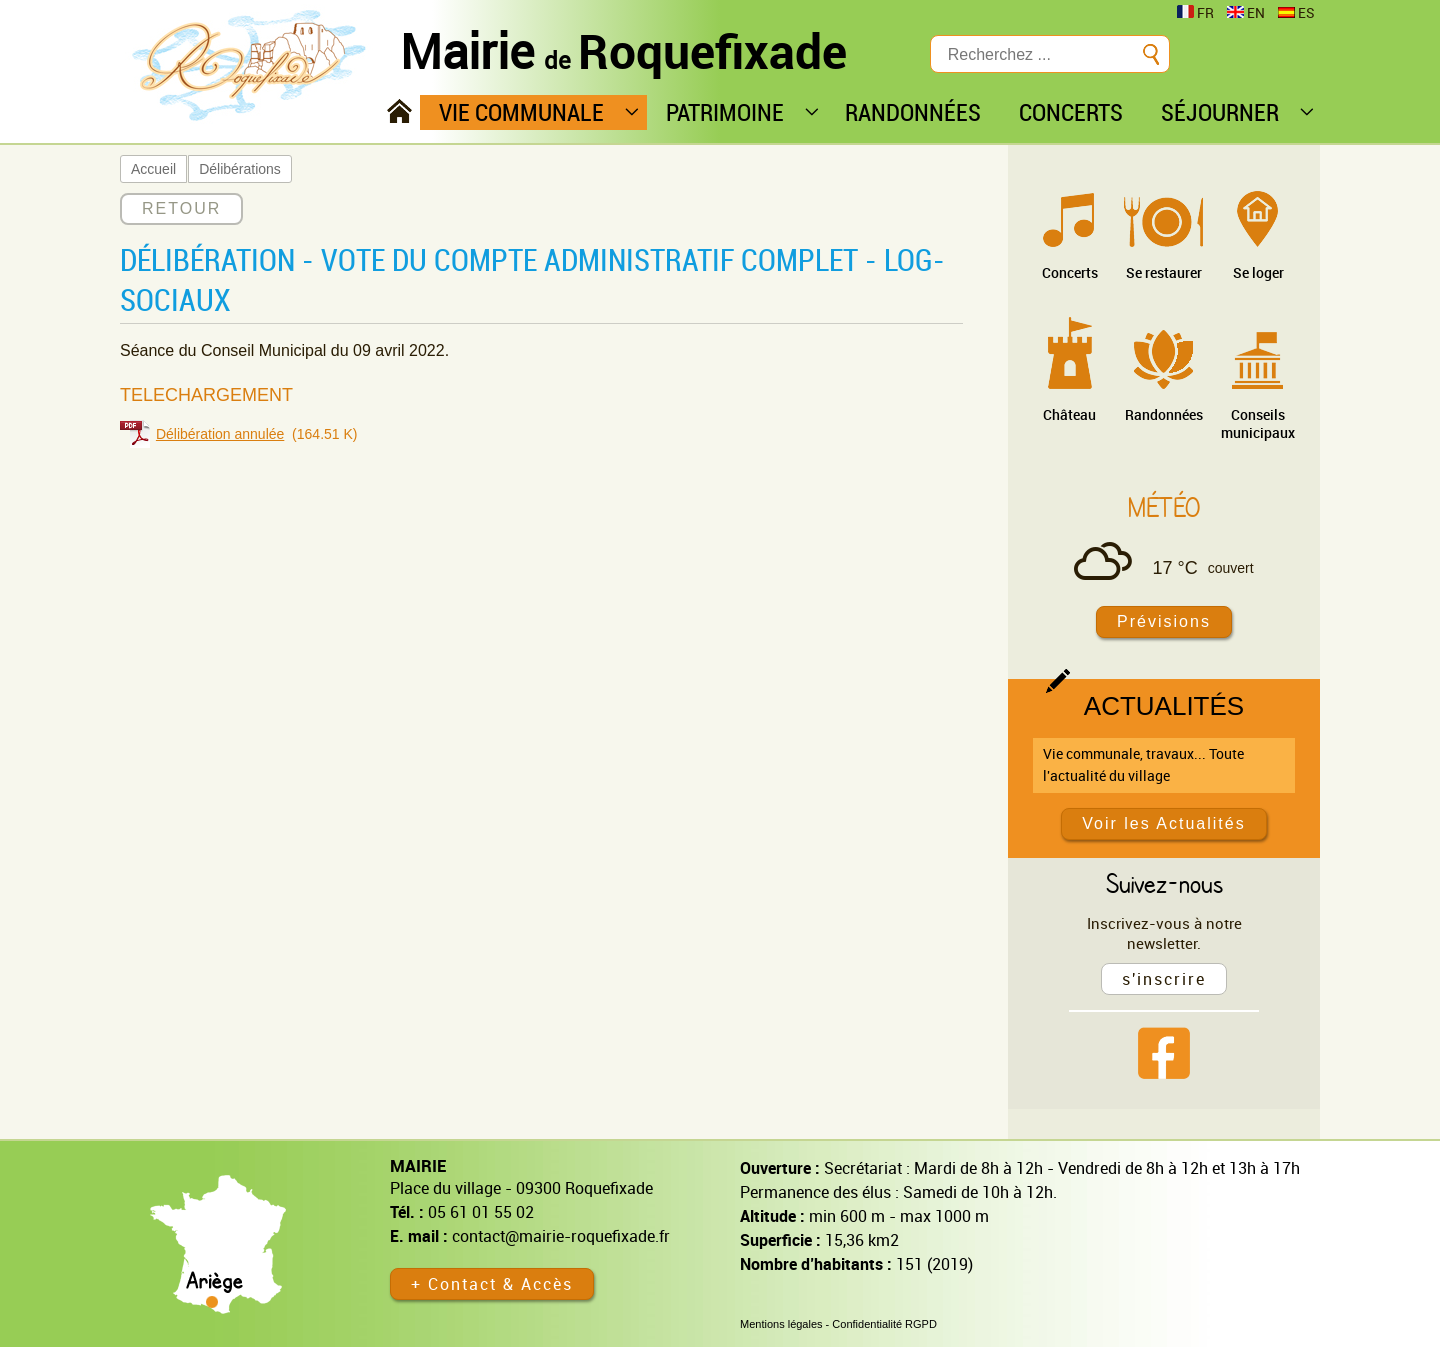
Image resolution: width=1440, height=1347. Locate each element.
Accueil (153, 169)
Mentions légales (781, 1324)
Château (1069, 414)
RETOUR (181, 208)
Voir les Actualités (1163, 823)
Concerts (1070, 272)
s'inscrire (1164, 979)
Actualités (1164, 706)
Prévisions (1164, 621)
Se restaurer (1164, 272)
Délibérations (240, 169)
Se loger (1258, 272)
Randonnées (1164, 414)
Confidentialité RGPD (884, 1324)
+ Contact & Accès (492, 1284)
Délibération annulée (220, 434)
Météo (1164, 507)
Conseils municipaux (1258, 423)
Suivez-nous (1164, 883)
